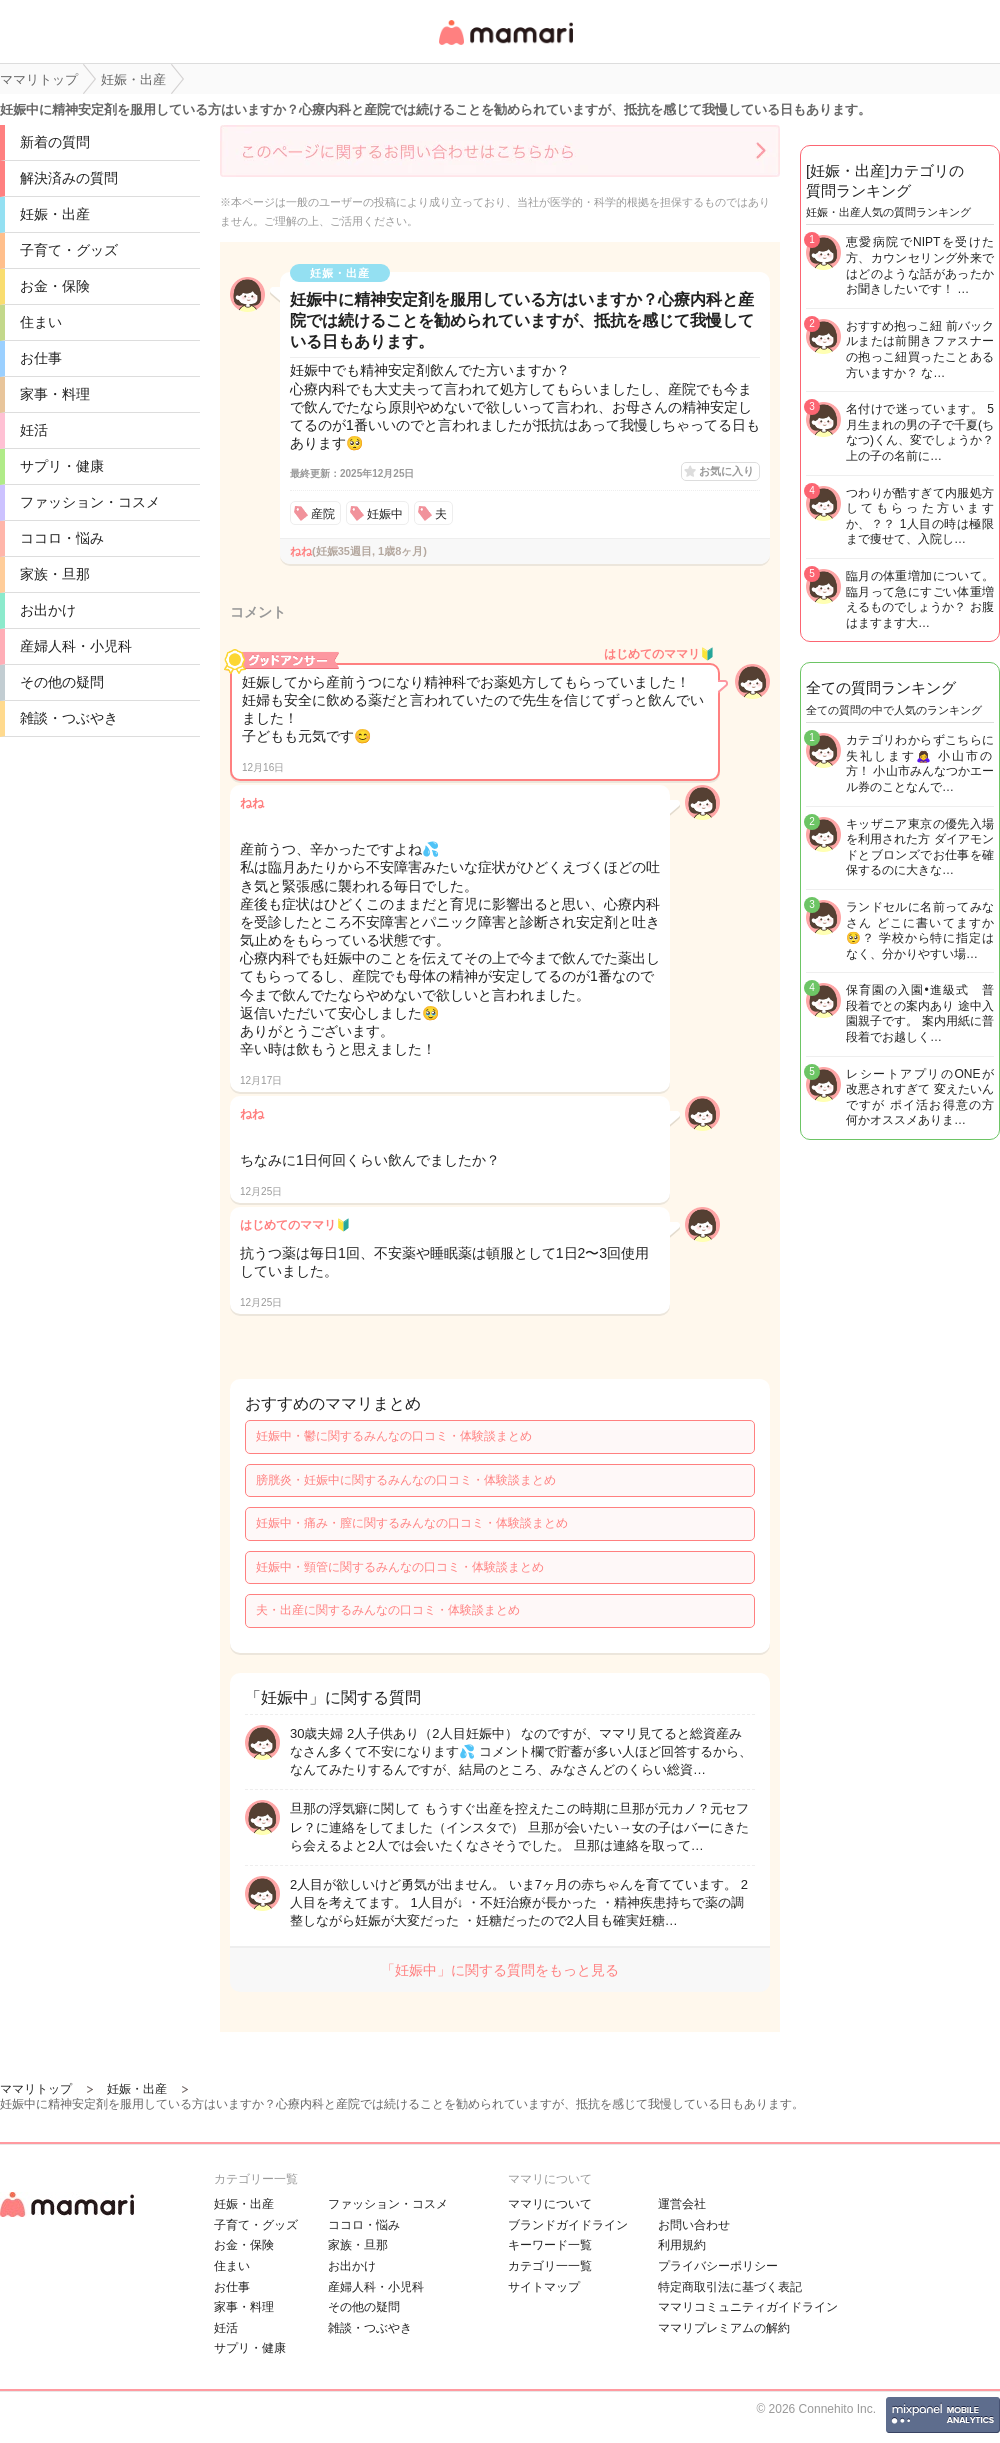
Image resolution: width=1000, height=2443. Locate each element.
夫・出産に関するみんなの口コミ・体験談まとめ (388, 1610)
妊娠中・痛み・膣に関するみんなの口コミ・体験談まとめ (412, 1523)
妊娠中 (385, 514)
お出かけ (48, 610)
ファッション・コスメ (90, 502)
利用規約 (682, 2245)
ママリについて (550, 2204)
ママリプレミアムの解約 (724, 2328)
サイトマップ (544, 2287)
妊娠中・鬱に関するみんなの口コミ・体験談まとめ (394, 1436)
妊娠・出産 (55, 214)
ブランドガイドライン (568, 2225)
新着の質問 (55, 142)
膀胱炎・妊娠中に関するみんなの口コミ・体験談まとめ (406, 1480)
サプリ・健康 (62, 466)
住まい (41, 322)
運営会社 (682, 2204)
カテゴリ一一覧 (550, 2266)
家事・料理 (55, 394)
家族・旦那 (55, 574)
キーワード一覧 (550, 2245)
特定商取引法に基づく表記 (730, 2287)
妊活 (34, 430)
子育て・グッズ (69, 250)
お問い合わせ (694, 2225)
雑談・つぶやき (69, 718)
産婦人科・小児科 (76, 646)
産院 (323, 514)
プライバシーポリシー (718, 2266)
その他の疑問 (62, 682)
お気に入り (726, 471)
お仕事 (41, 358)
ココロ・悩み (62, 538)
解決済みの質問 (69, 178)
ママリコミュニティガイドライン (748, 2307)
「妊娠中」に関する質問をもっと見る (500, 1970)
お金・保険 (55, 286)
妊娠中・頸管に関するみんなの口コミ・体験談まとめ (400, 1567)
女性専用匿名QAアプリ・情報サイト (505, 46)
